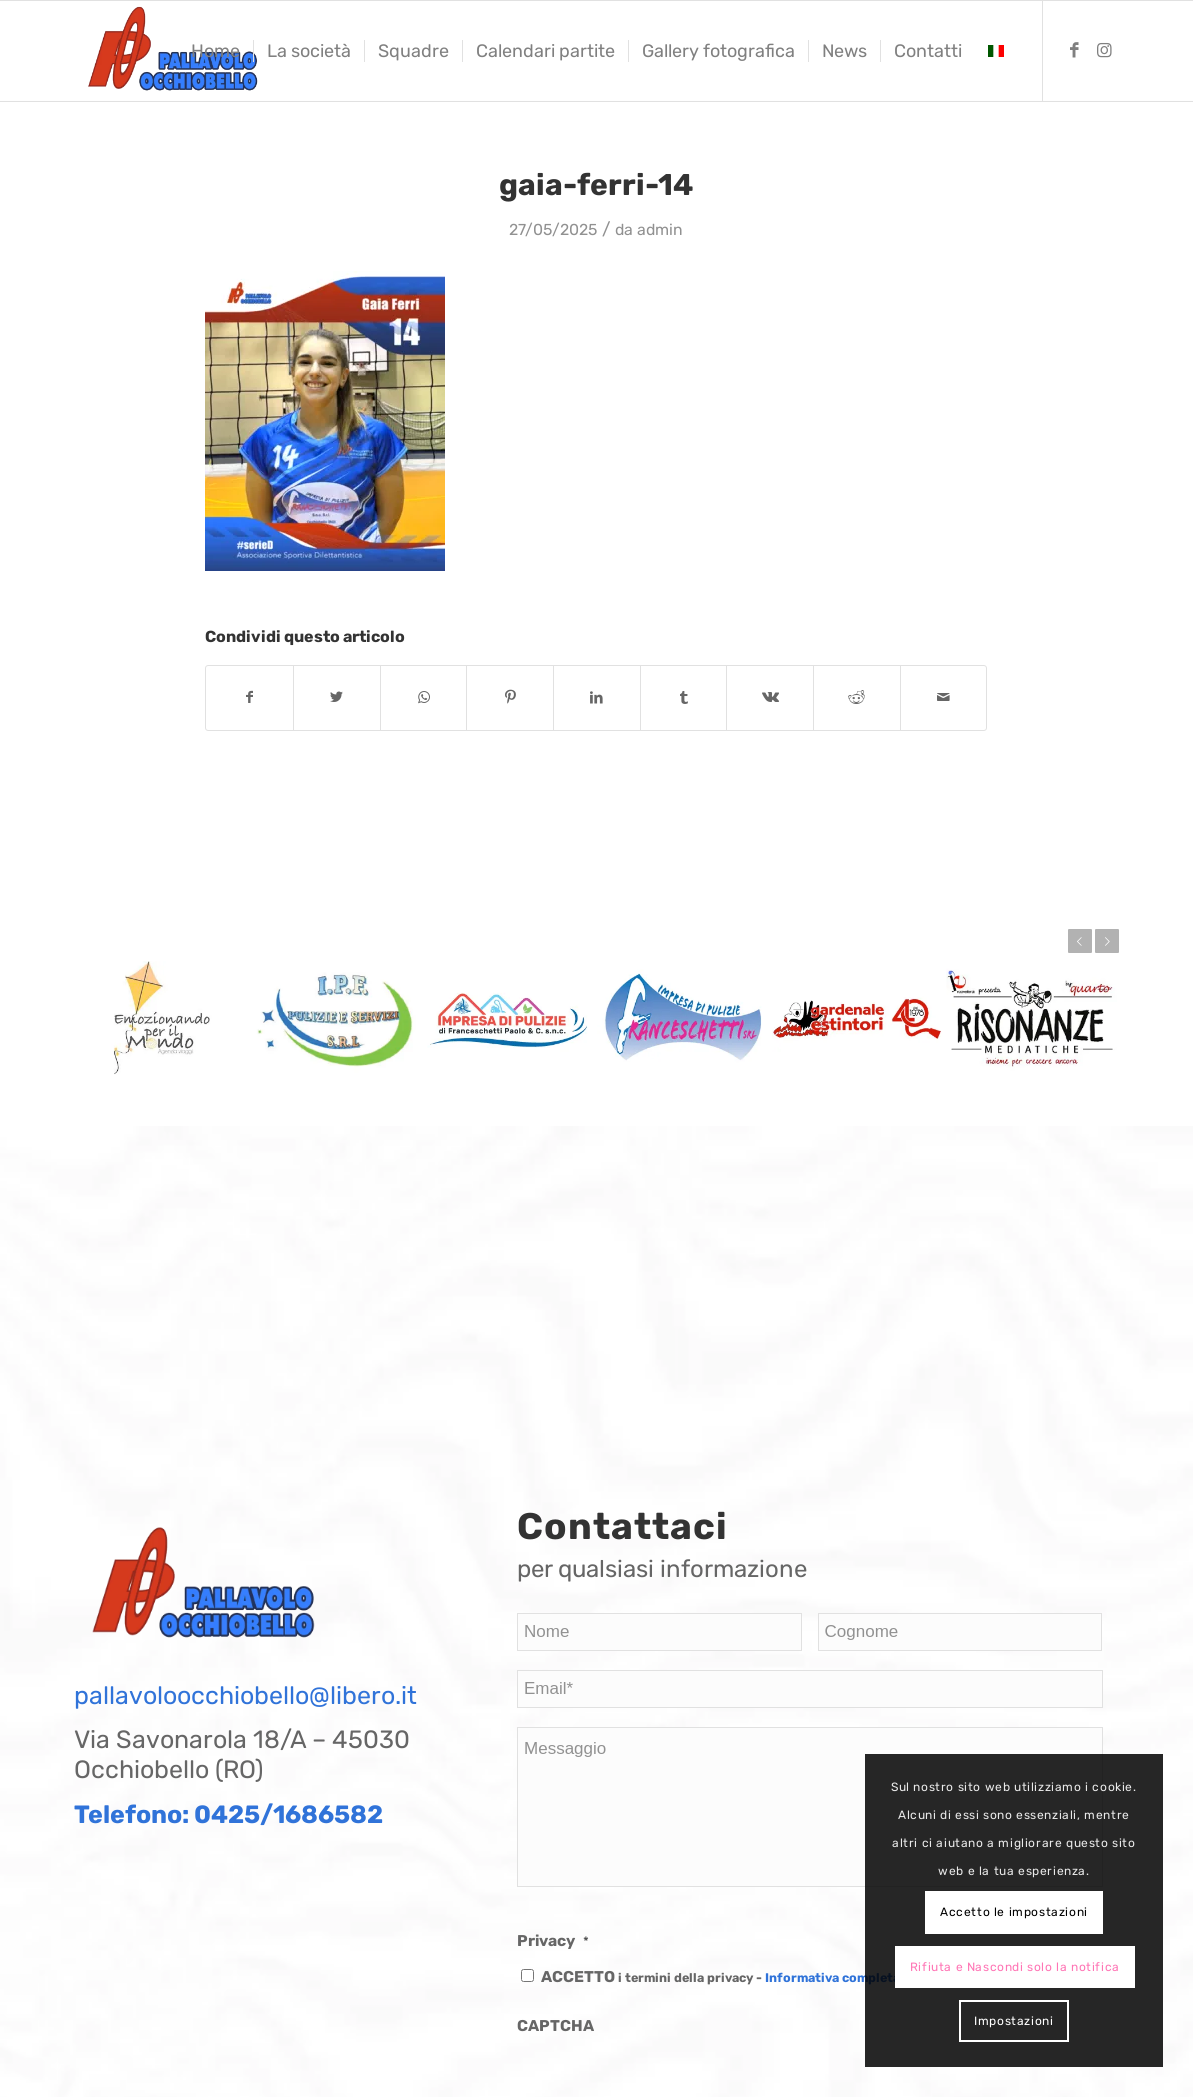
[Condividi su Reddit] (857, 697)
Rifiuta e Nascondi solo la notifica (1015, 1967)
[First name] (659, 1632)
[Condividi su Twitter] (337, 697)
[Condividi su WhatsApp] (424, 697)
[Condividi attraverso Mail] (944, 697)
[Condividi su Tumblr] (684, 697)
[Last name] (960, 1632)
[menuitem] (215, 51)
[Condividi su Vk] (770, 697)
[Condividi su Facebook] (249, 697)
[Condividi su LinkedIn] (597, 697)
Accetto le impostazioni (1014, 1912)
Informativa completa (832, 1977)
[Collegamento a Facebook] (1074, 50)
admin (660, 229)
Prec (1080, 941)
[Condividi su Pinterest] (510, 697)
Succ (1107, 941)
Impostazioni (1013, 2021)
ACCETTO (720, 1976)
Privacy (553, 1940)
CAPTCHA (555, 2025)
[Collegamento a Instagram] (1104, 50)
